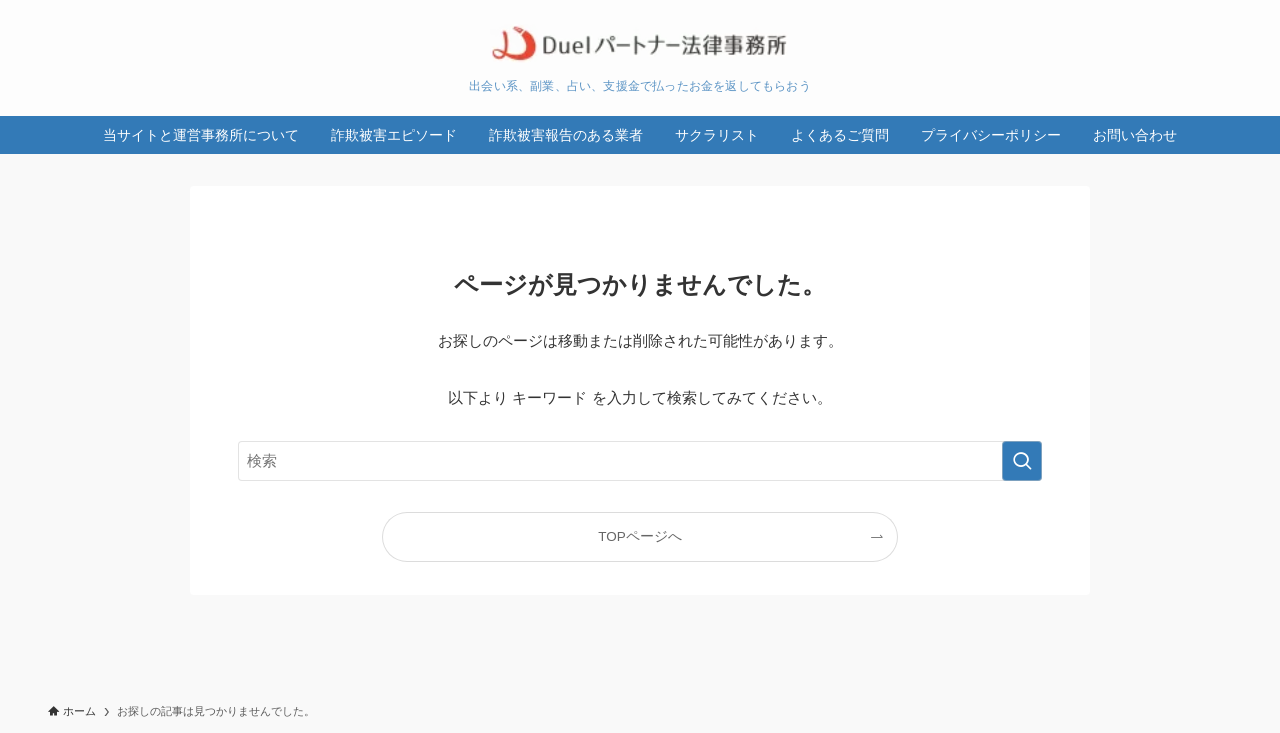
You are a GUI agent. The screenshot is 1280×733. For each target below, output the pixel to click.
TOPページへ (640, 536)
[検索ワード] (640, 461)
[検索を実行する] (1022, 461)
